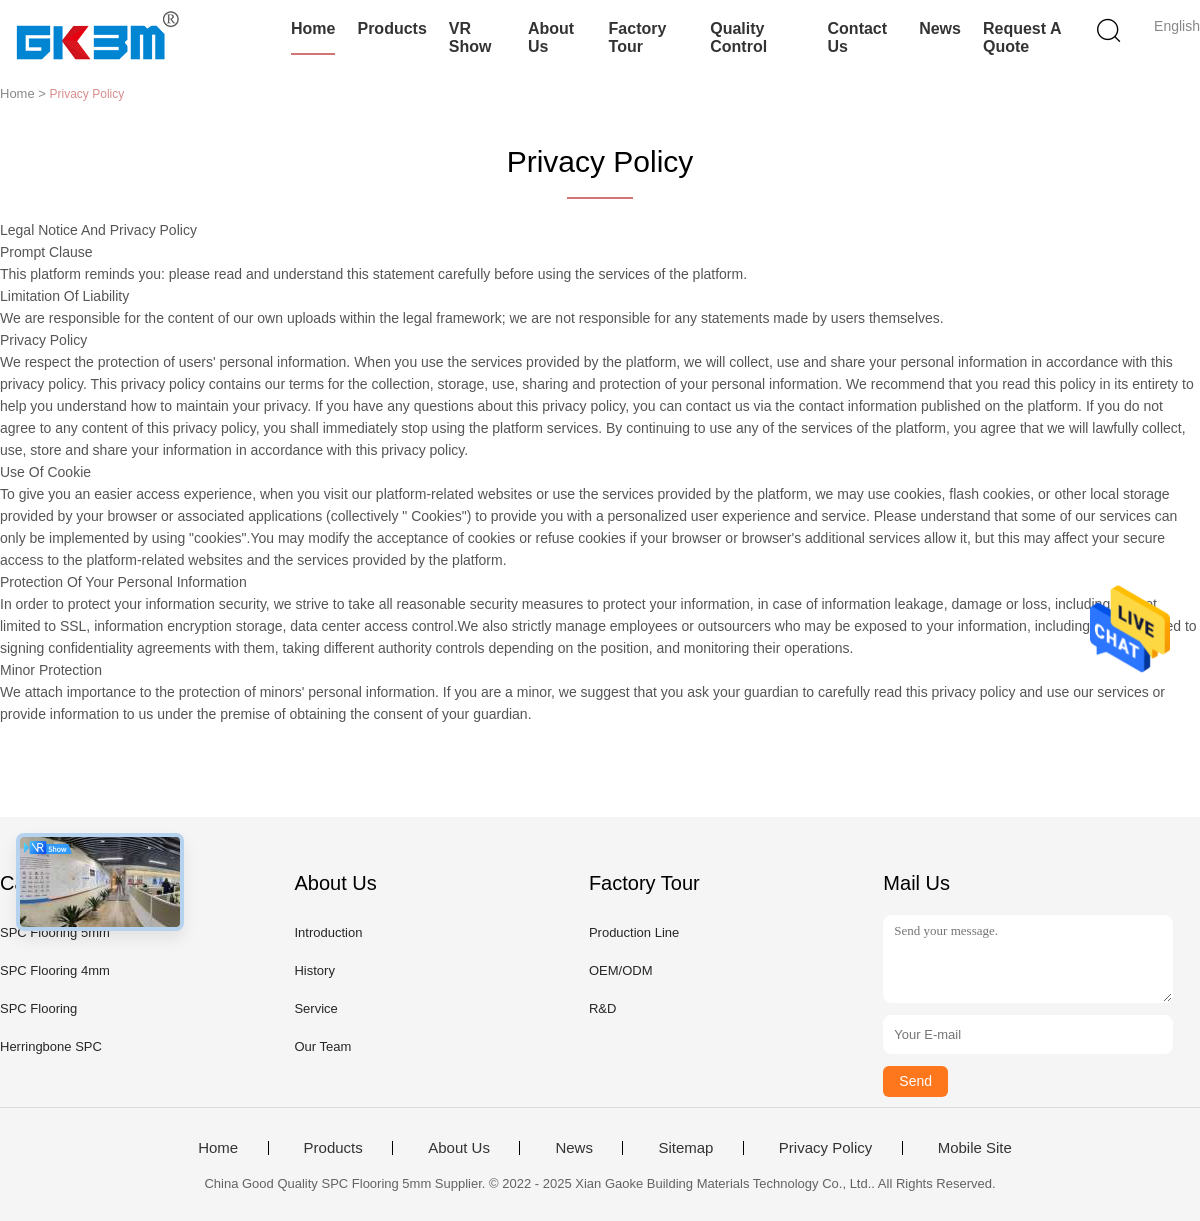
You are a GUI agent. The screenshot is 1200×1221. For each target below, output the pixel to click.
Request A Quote (1022, 37)
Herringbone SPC (51, 1046)
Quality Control (738, 37)
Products (391, 28)
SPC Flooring (38, 1008)
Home (313, 28)
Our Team (322, 1046)
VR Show (470, 37)
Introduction (328, 932)
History (314, 970)
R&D (602, 1008)
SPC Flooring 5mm (55, 932)
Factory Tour (638, 37)
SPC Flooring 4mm (55, 970)
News (940, 28)
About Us (551, 37)
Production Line (634, 932)
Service (315, 1008)
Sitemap (685, 1148)
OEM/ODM (621, 970)
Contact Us (858, 37)
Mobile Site (975, 1148)
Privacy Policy (825, 1148)
